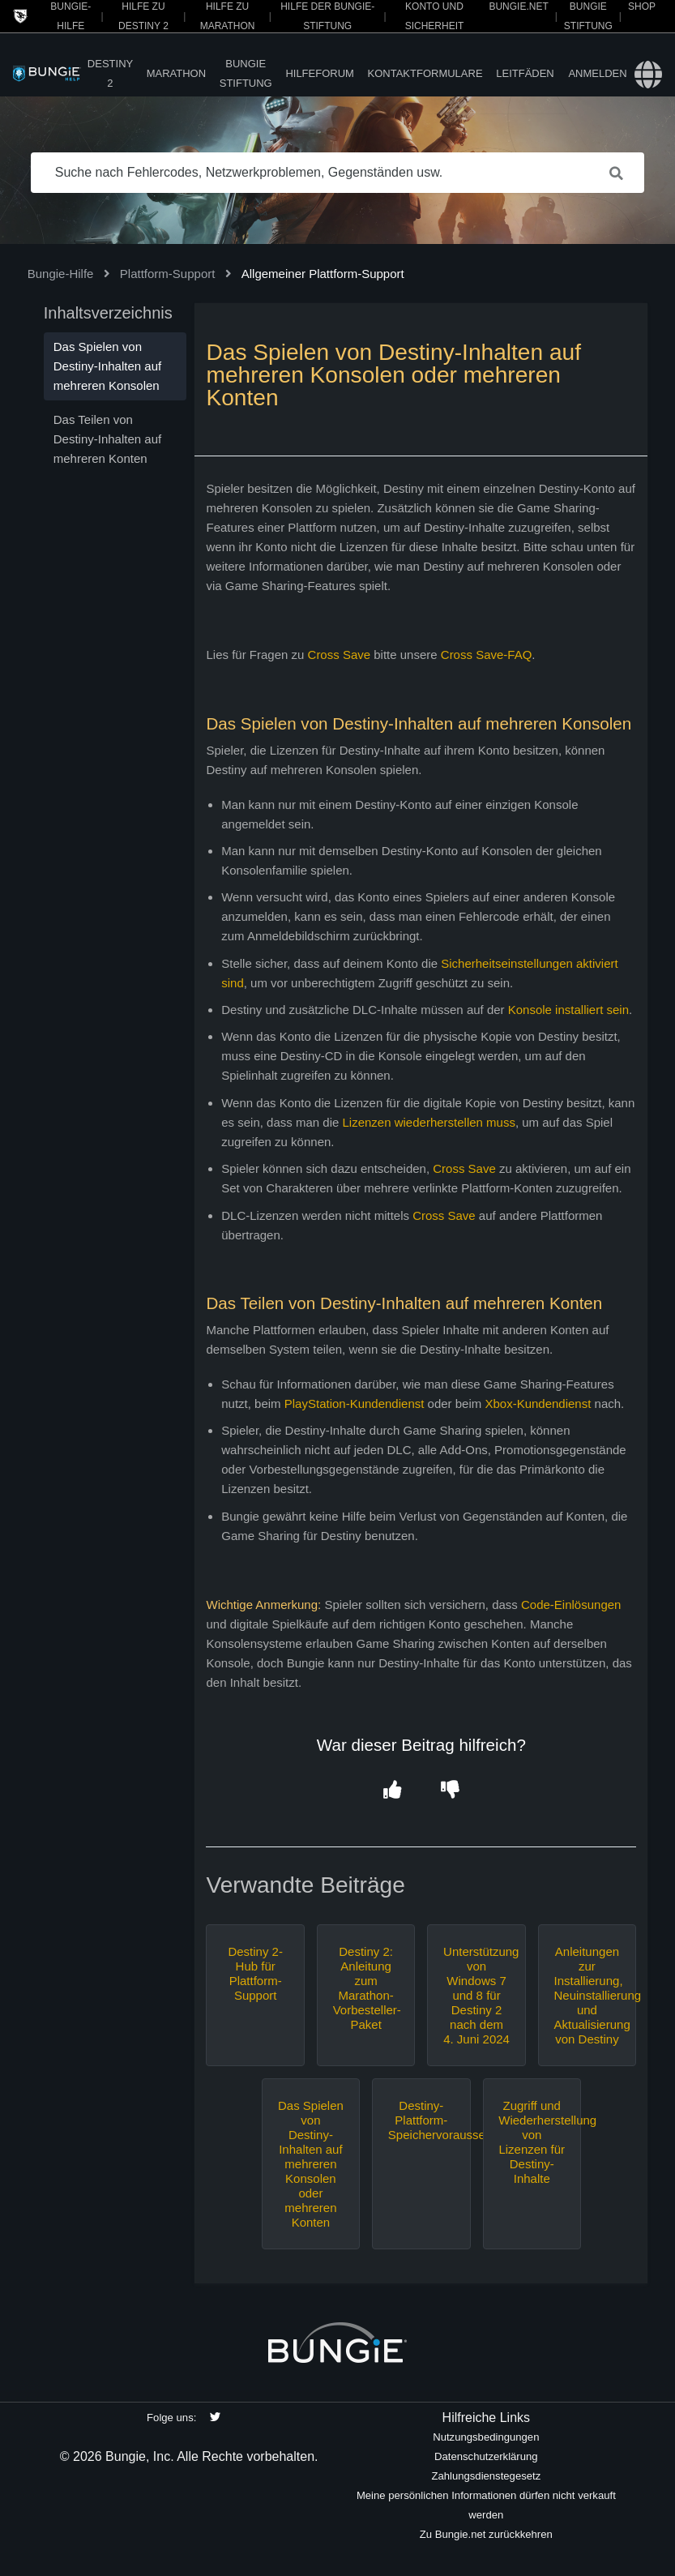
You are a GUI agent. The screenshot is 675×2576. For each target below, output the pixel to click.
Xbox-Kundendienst (538, 1403)
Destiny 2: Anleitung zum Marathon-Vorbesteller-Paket (366, 1988)
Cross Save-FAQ (486, 654)
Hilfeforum (319, 73)
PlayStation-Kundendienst (354, 1403)
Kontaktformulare (425, 73)
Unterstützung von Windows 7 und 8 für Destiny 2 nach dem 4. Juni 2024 (476, 1995)
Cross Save (339, 654)
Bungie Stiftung (246, 73)
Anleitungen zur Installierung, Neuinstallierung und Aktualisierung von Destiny (587, 1995)
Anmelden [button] (597, 73)
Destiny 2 (110, 73)
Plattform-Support (168, 273)
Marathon (176, 73)
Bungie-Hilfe (61, 273)
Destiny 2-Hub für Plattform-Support (255, 1973)
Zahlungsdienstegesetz (485, 2476)
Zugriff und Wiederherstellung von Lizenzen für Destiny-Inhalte (531, 2142)
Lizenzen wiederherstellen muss (428, 1122)
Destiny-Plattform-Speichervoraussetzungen (421, 2120)
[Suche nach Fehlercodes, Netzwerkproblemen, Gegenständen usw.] (338, 172)
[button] (392, 1790)
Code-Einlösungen (571, 1604)
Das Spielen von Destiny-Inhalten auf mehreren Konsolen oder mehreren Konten (311, 2164)
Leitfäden (525, 73)
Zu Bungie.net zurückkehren (486, 2534)
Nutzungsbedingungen (486, 2437)
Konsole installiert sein (568, 1009)
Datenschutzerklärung (486, 2456)
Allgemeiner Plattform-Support (322, 273)
